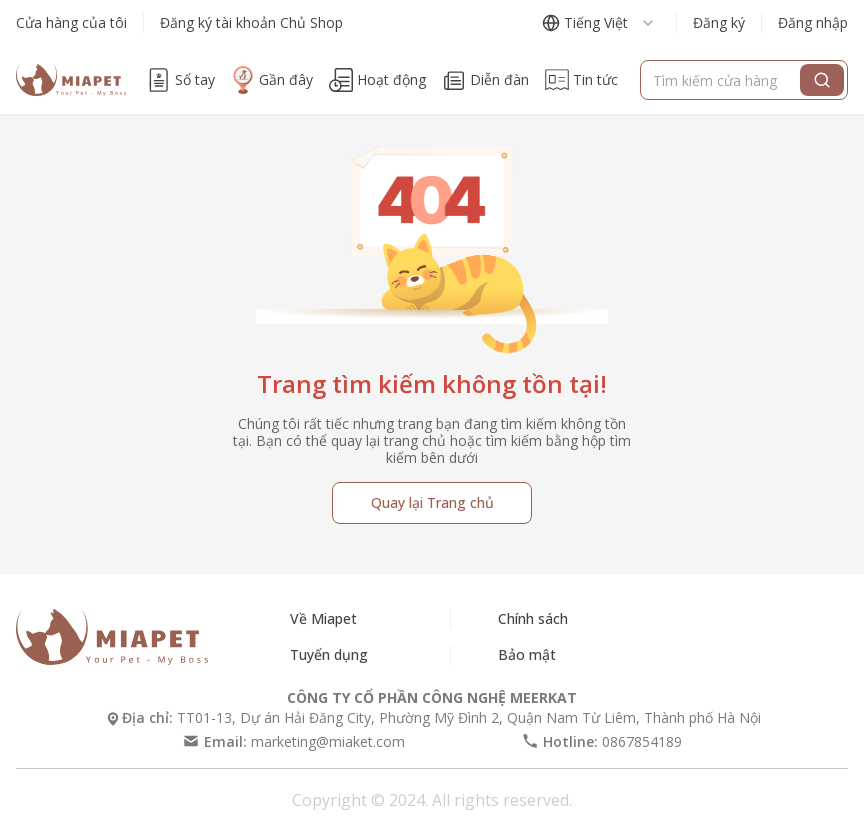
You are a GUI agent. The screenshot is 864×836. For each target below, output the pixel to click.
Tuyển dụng (329, 654)
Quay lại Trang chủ (432, 502)
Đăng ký (719, 22)
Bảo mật (527, 654)
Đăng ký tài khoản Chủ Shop (251, 22)
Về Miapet (323, 618)
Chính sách (533, 618)
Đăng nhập (813, 22)
